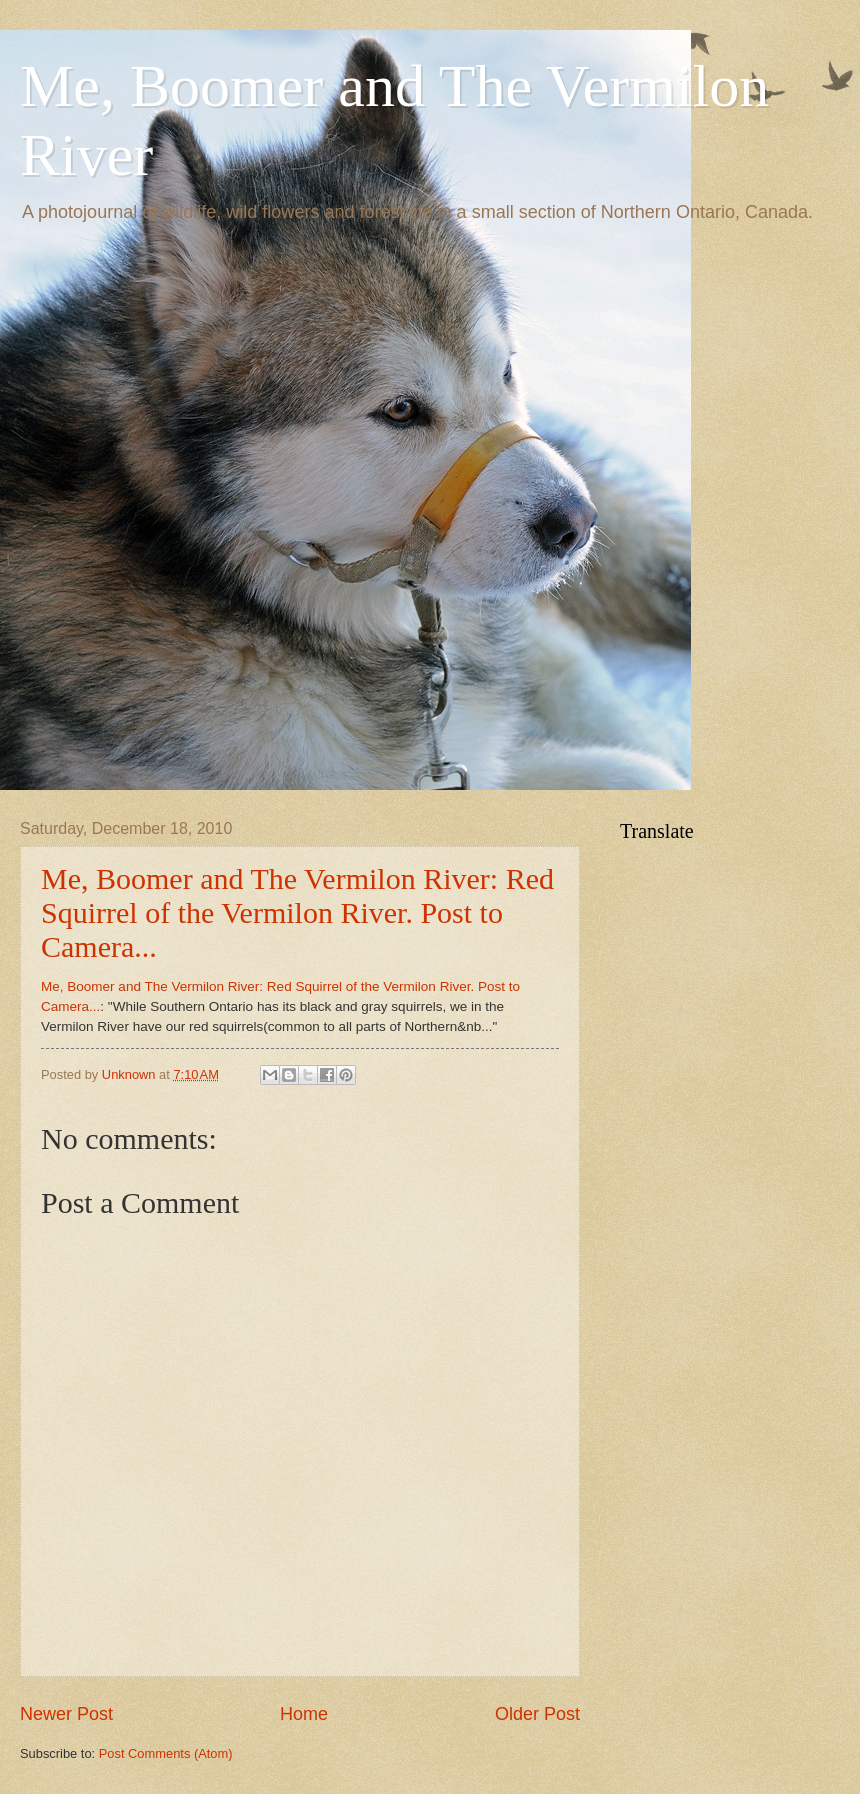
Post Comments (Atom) (166, 1753)
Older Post (537, 1714)
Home (304, 1714)
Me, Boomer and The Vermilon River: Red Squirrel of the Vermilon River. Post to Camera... (297, 912)
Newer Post (66, 1714)
